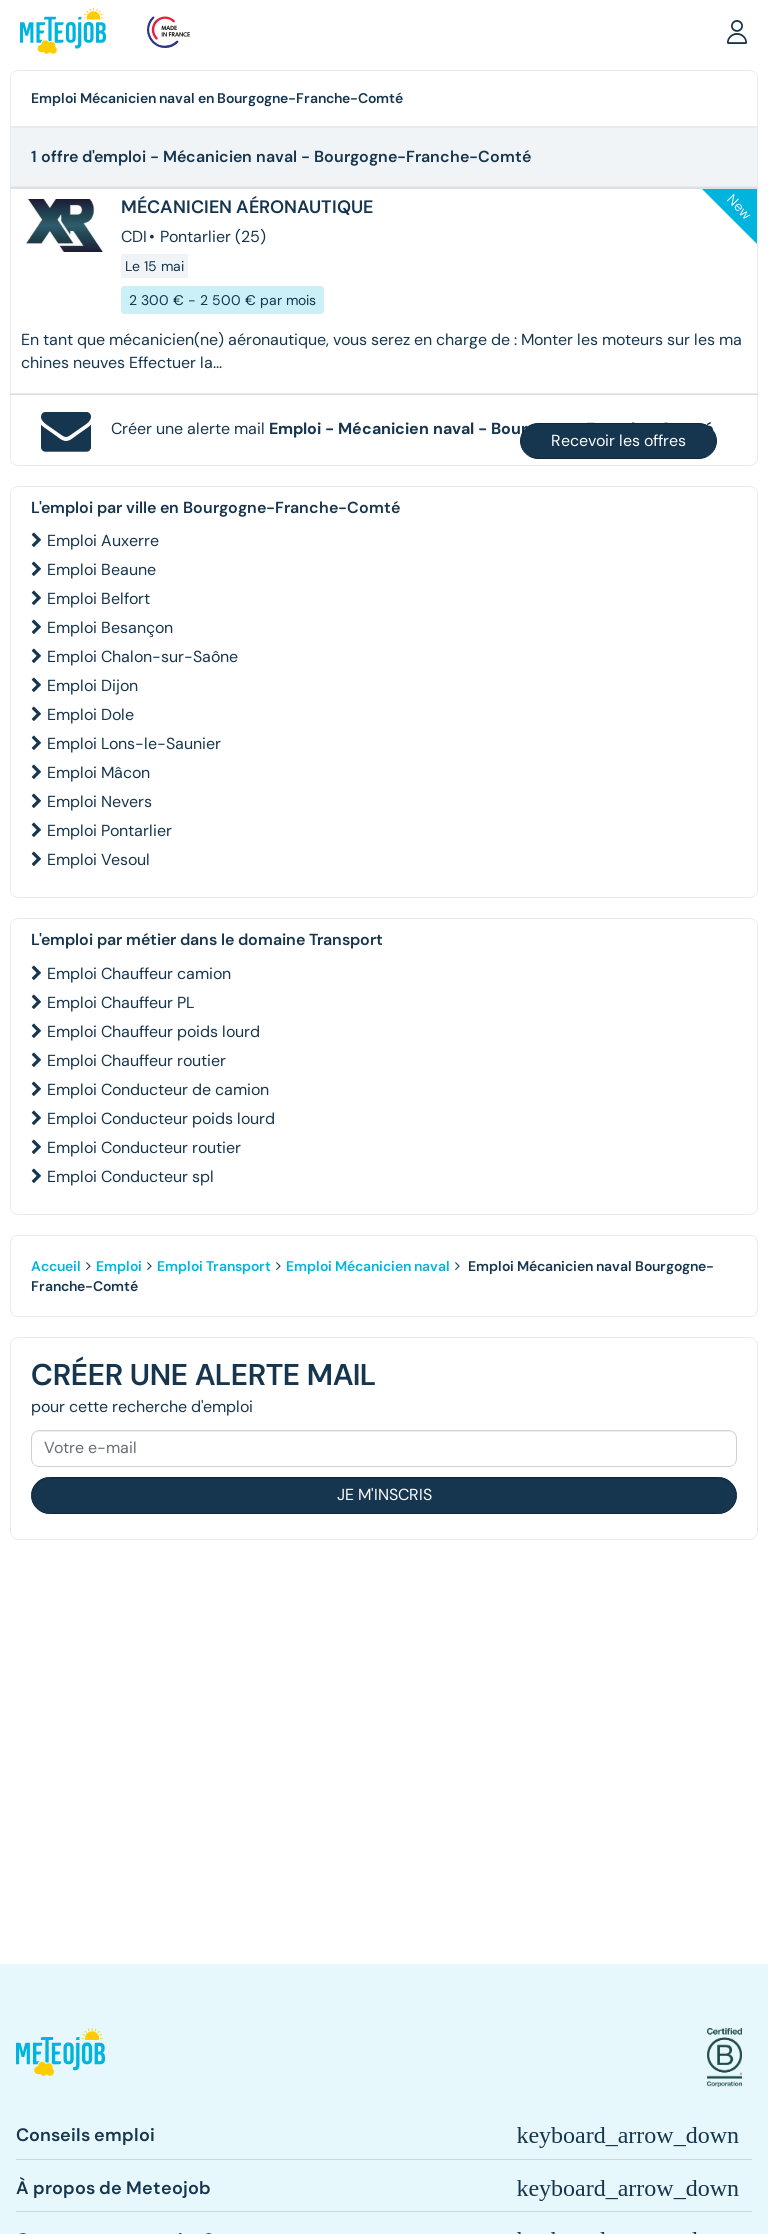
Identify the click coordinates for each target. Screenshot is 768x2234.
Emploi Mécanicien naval (368, 1266)
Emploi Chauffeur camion (139, 973)
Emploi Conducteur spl (130, 1176)
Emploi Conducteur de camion (158, 1089)
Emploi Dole (90, 714)
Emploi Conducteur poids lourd (161, 1118)
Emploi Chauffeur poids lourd (153, 1031)
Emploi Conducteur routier (144, 1147)
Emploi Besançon (110, 627)
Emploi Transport (214, 1266)
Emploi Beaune (101, 569)
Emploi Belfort (98, 598)
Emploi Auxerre (103, 540)
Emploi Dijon (92, 685)
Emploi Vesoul (98, 859)
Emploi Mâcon (98, 772)
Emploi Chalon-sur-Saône (142, 656)
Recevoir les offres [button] (618, 440)
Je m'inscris (384, 1494)
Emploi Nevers (99, 801)
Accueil (56, 1266)
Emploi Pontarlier (109, 830)
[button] (737, 31)
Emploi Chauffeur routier (136, 1060)
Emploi (119, 1266)
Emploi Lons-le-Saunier (134, 743)
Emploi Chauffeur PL (120, 1002)
